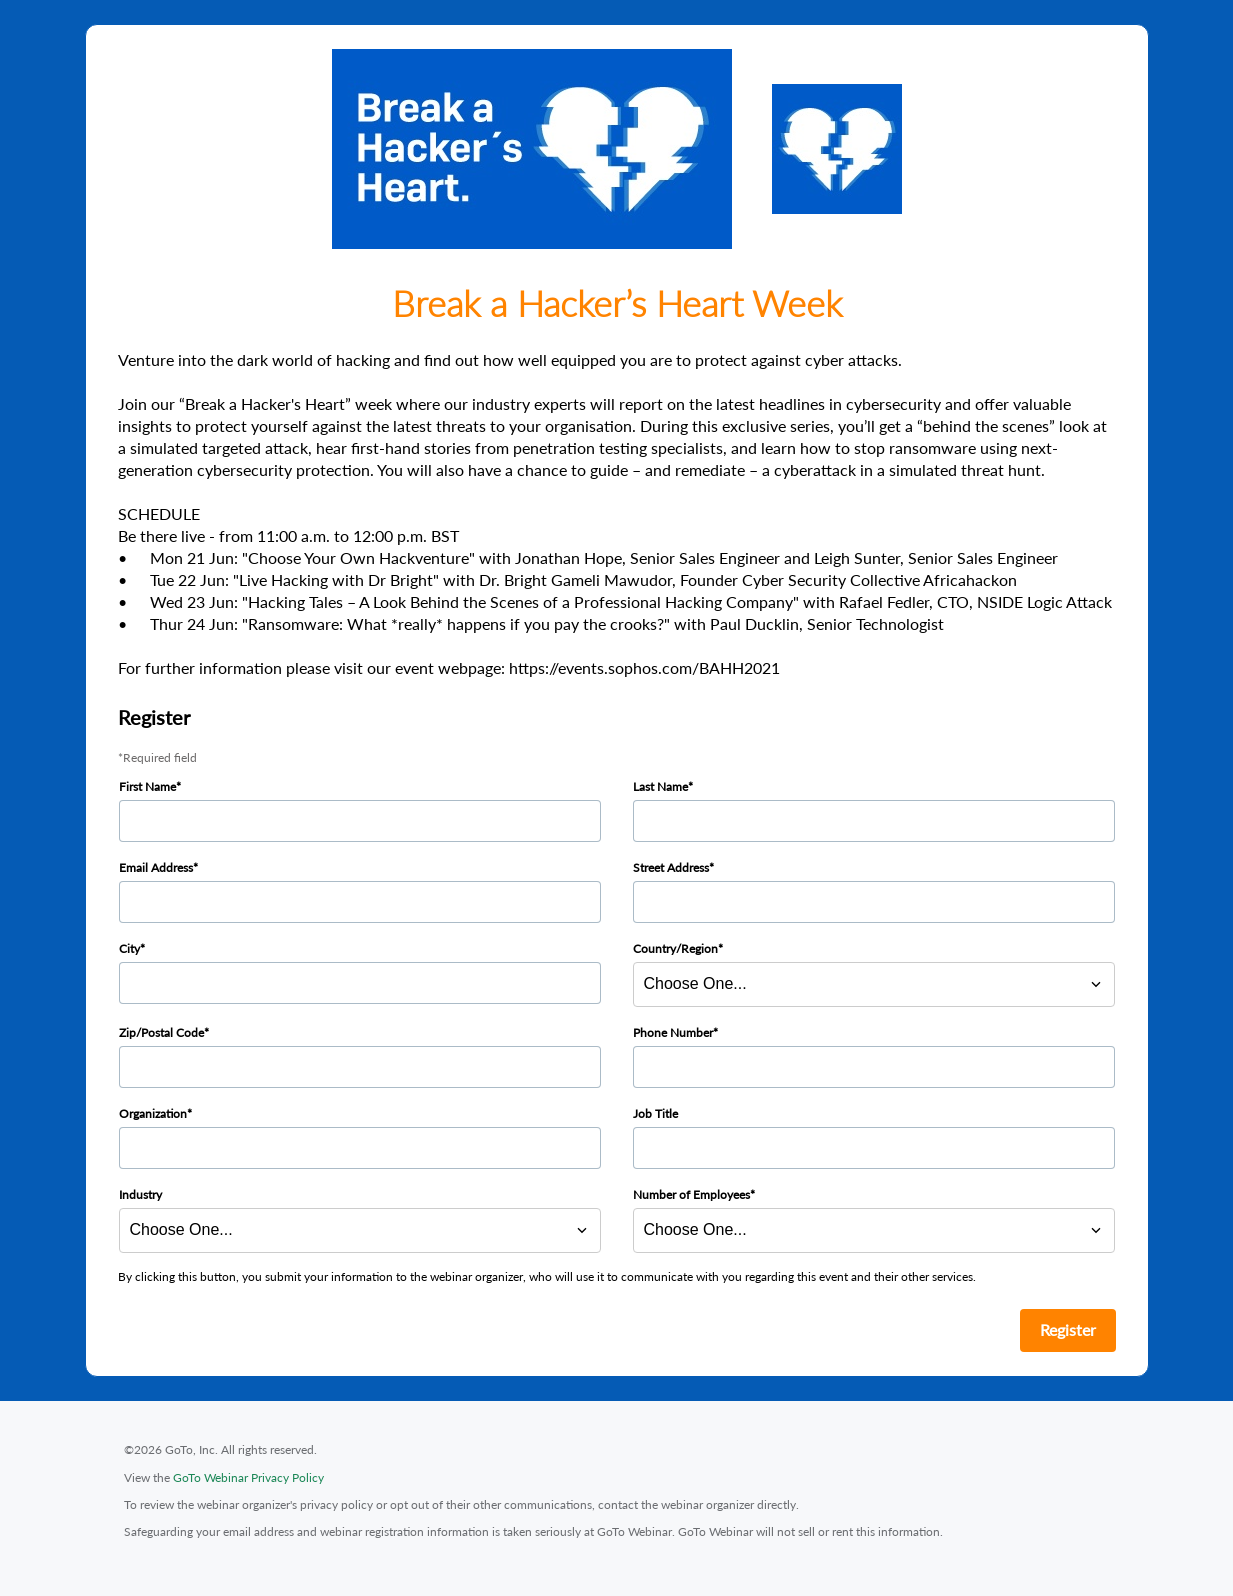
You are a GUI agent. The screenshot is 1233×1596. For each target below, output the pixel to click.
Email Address (156, 867)
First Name (147, 786)
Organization (153, 1113)
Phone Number (673, 1032)
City (129, 948)
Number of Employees (691, 1194)
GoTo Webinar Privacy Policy (248, 1477)
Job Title (655, 1113)
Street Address (671, 867)
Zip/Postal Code (161, 1032)
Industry (140, 1194)
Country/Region (675, 948)
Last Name (660, 786)
